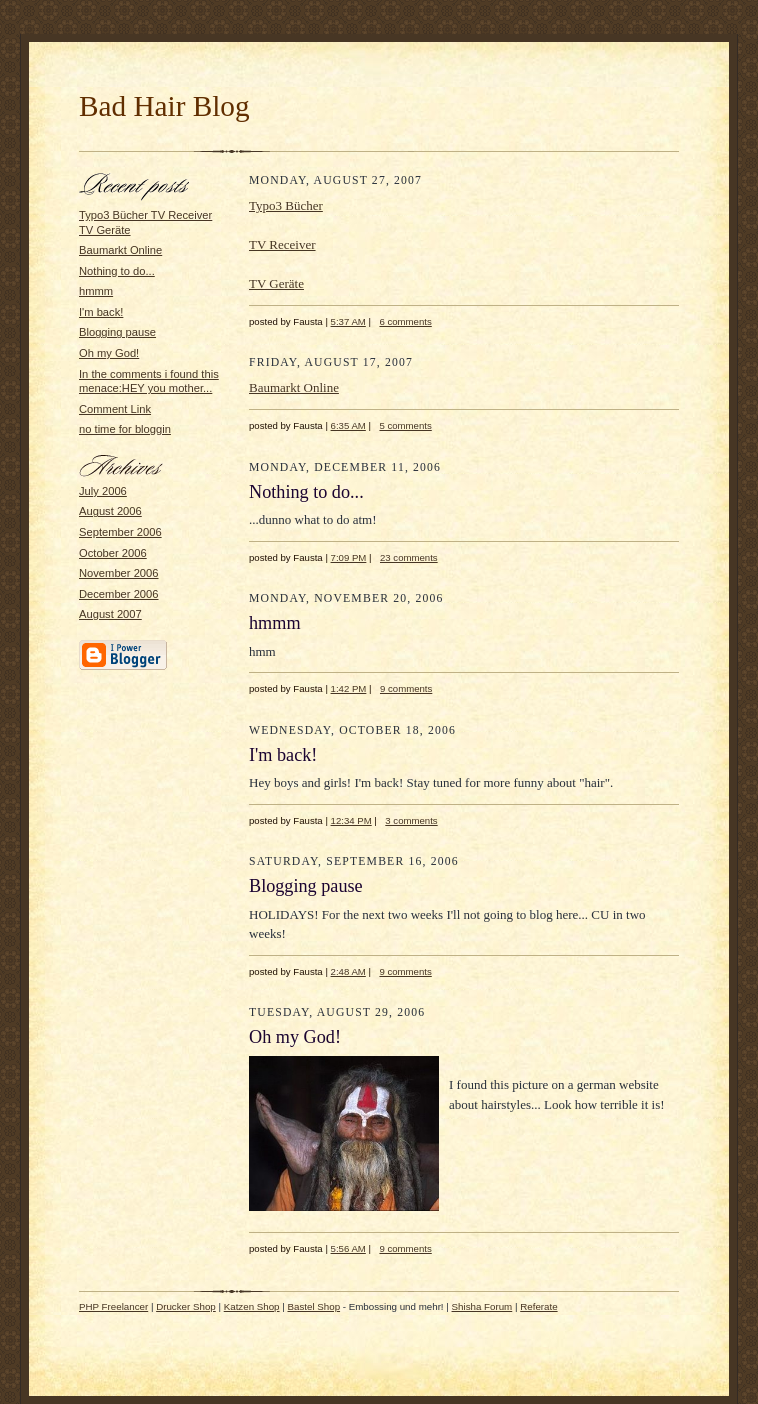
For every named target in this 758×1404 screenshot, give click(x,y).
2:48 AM (348, 971)
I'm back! (101, 312)
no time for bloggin (125, 429)
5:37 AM (348, 321)
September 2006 (120, 532)
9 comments (406, 688)
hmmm (96, 291)
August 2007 (110, 614)
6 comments (405, 321)
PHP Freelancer (113, 1306)
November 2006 (119, 573)
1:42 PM (349, 688)
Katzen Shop (252, 1306)
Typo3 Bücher (286, 205)
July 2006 (103, 491)
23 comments (409, 557)
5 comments (405, 425)
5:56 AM (348, 1248)
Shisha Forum (482, 1306)
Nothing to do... (117, 271)
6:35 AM (348, 425)
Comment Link (115, 409)
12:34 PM (351, 820)
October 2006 (113, 553)
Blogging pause (117, 332)
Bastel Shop (314, 1306)
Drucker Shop (186, 1306)
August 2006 (110, 511)
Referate (538, 1306)
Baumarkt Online (120, 250)
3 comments (411, 820)
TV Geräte (276, 283)
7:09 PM (349, 557)
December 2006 (119, 594)
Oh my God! (109, 353)
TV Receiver (282, 244)
